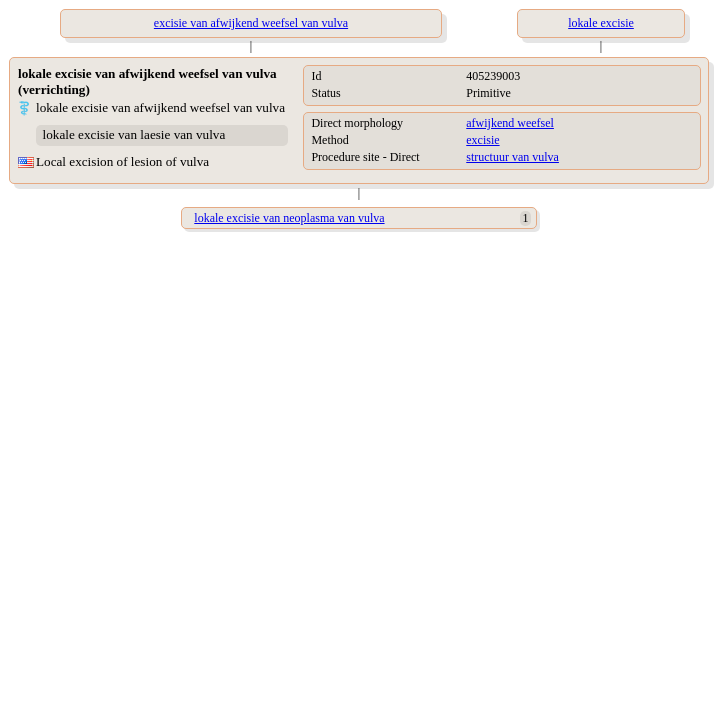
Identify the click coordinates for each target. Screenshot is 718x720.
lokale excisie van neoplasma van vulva (289, 218)
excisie (482, 140)
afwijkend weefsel (510, 123)
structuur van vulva (512, 157)
